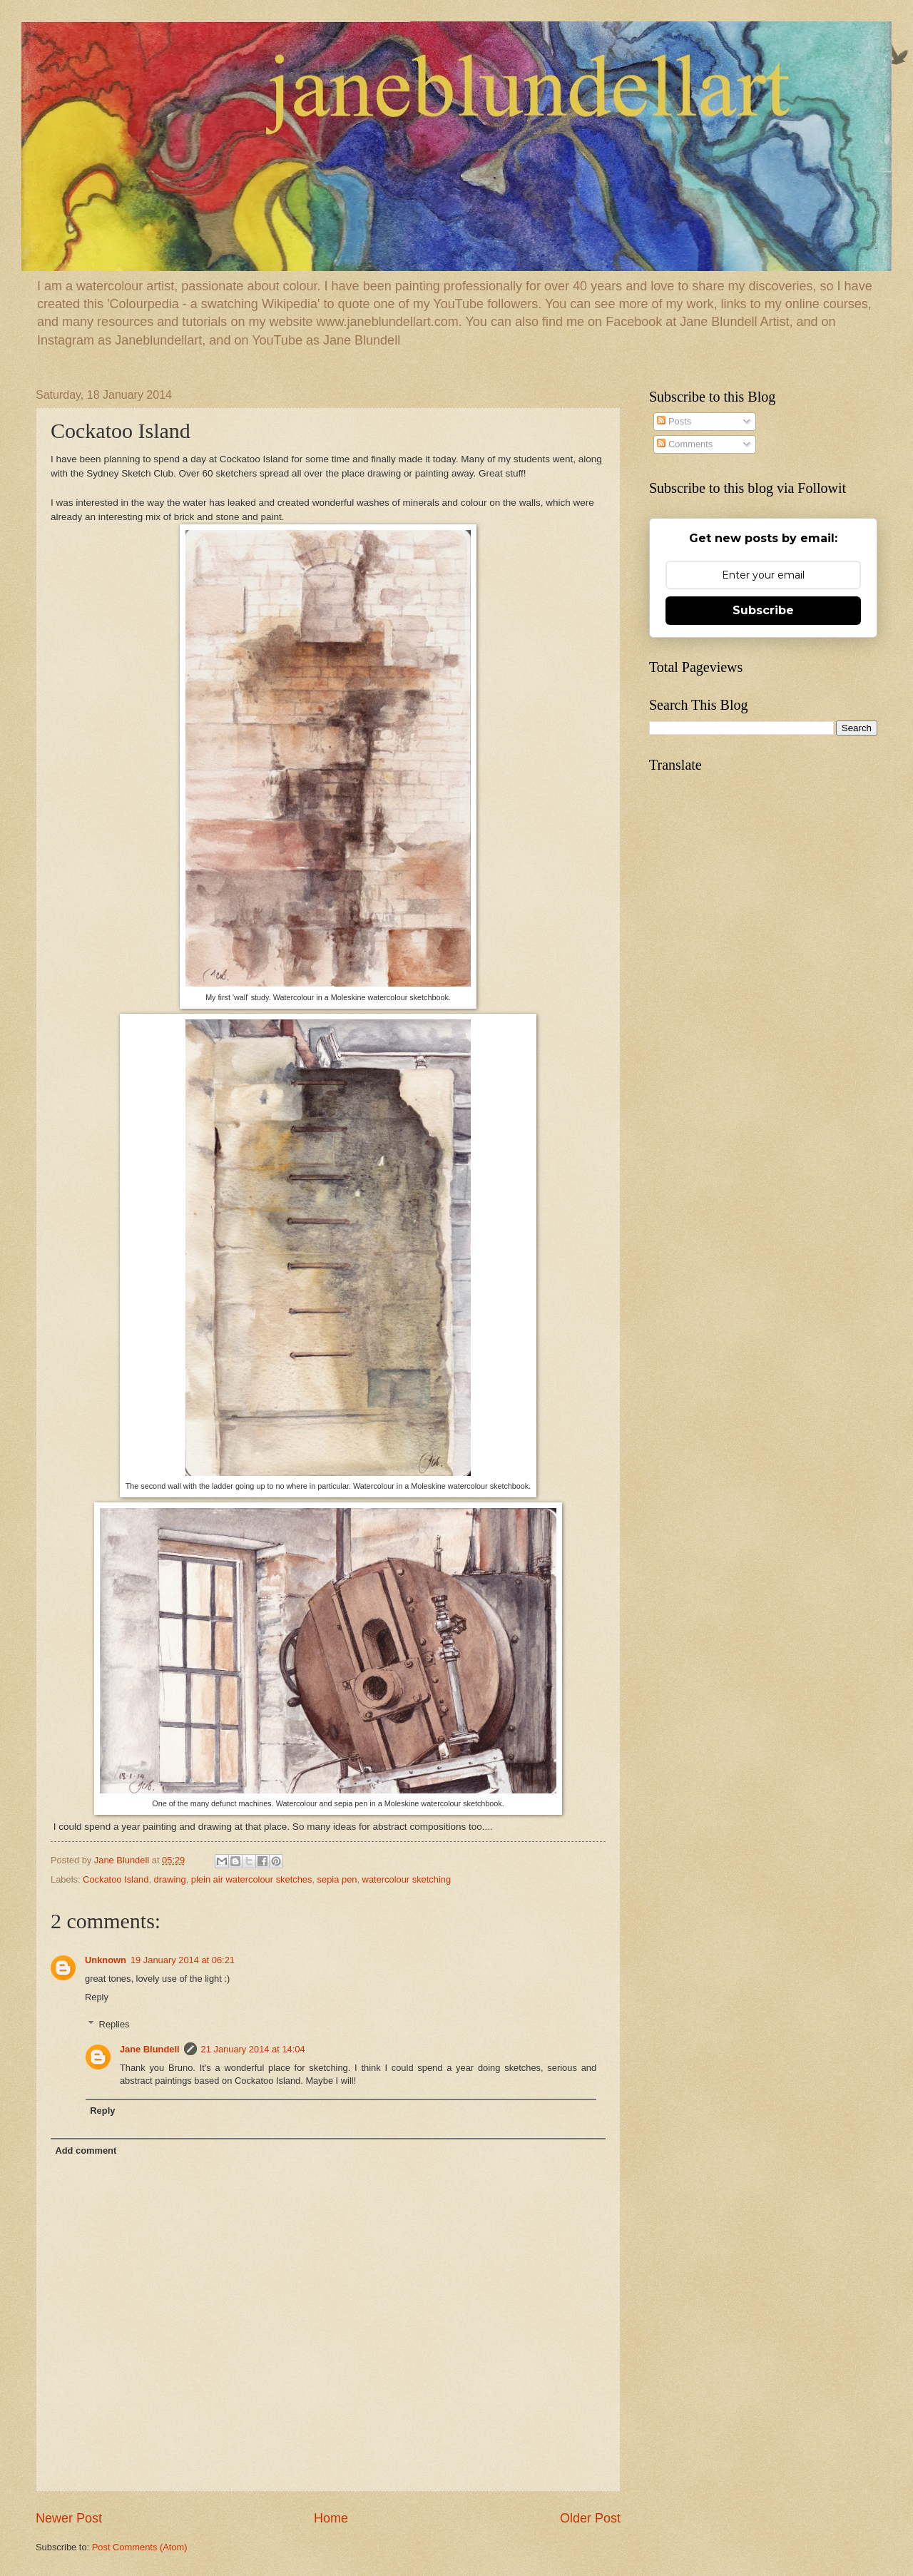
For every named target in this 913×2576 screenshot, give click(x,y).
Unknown (105, 1960)
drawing (170, 1879)
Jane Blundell (150, 2049)
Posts (674, 421)
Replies (114, 2024)
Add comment (85, 2150)
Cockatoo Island (115, 1879)
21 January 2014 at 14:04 (253, 2049)
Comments (685, 444)
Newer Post (69, 2518)
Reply (96, 1997)
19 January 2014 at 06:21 (183, 1960)
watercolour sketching (407, 1879)
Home (331, 2518)
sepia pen (337, 1879)
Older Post (590, 2518)
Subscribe (763, 610)
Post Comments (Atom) (140, 2547)
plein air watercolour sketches (251, 1879)
